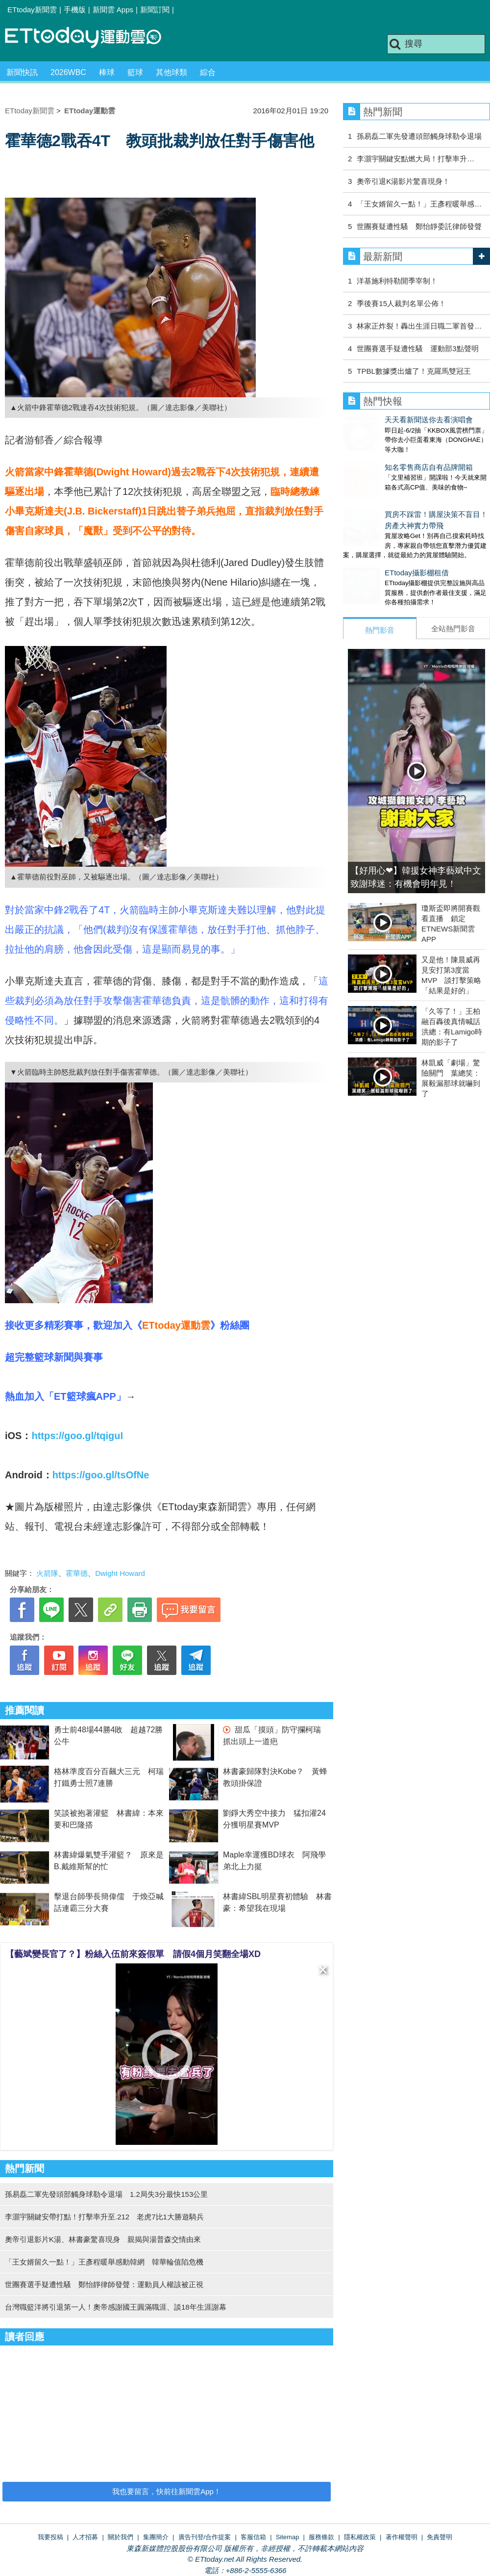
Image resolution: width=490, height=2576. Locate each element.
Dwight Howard (120, 1573)
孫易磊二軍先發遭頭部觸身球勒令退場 (419, 136)
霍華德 (77, 1573)
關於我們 (120, 2537)
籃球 (135, 72)
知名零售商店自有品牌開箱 (387, 457)
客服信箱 (253, 2537)
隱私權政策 (360, 2537)
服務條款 (321, 2537)
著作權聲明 (401, 2537)
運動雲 (90, 38)
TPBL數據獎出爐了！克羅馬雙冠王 (414, 371)
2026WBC (68, 72)
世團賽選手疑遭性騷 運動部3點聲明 (417, 348)
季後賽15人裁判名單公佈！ (401, 303)
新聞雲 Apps (113, 9)
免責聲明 (439, 2537)
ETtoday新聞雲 (32, 9)
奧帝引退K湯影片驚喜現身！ (403, 181)
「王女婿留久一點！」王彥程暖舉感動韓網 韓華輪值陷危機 (104, 2262)
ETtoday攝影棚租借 (375, 553)
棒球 (107, 72)
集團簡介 (156, 2537)
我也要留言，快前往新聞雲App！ (166, 2491)
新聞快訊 (22, 72)
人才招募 (85, 2537)
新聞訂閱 (155, 9)
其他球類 (171, 72)
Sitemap (287, 2537)
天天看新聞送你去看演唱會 (387, 419)
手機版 (75, 9)
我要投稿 (50, 2537)
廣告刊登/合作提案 (204, 2537)
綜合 (208, 72)
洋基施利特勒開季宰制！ (397, 281)
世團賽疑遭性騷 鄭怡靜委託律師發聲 (419, 226)
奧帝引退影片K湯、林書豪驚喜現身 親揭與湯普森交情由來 (103, 2239)
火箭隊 (47, 1573)
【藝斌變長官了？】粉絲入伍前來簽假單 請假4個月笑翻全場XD (133, 1954)
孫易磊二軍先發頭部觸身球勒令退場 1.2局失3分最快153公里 (106, 2194)
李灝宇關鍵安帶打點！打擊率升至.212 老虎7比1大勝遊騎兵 (104, 2217)
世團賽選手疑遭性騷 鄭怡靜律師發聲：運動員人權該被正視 (104, 2284)
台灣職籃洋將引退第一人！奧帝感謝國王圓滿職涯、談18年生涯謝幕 (115, 2307)
